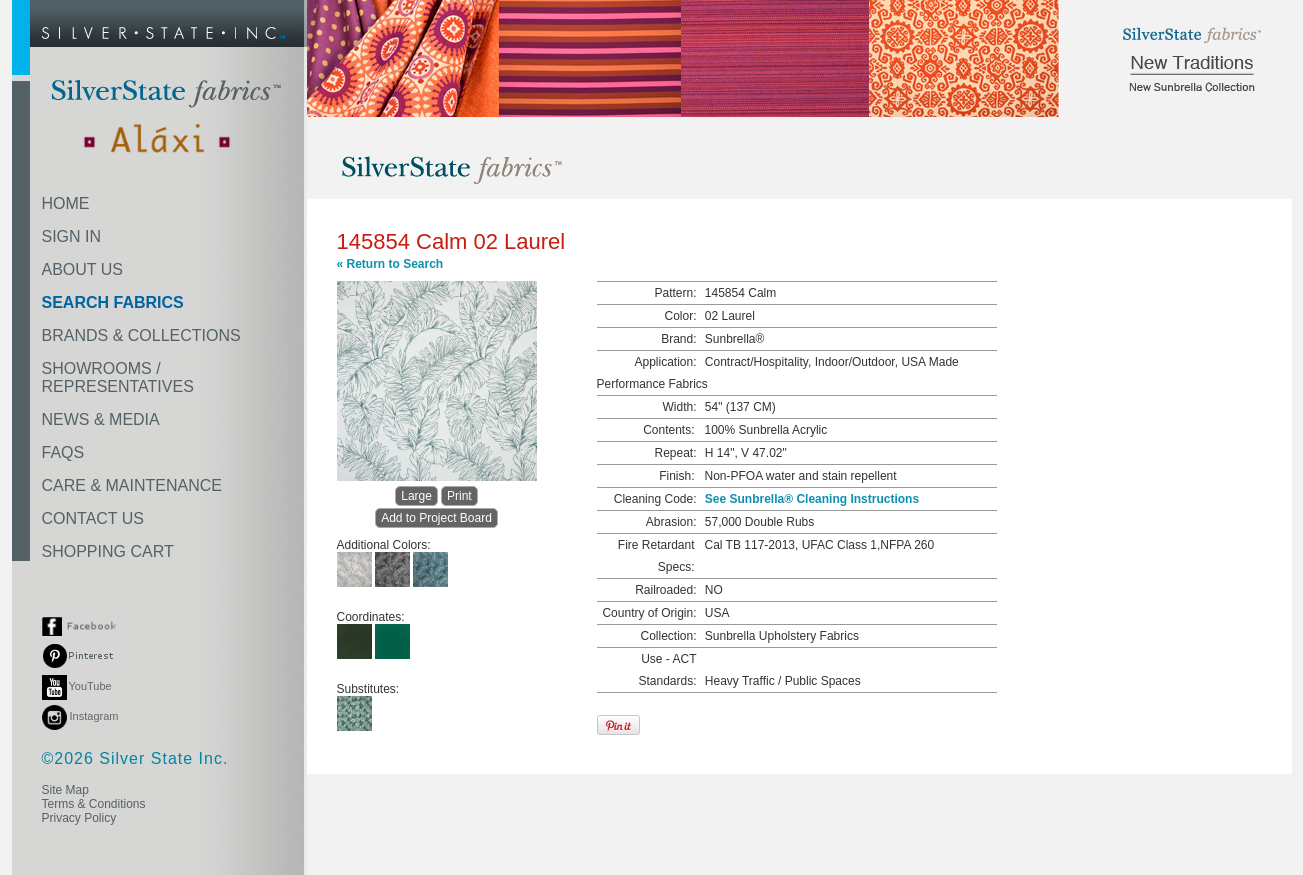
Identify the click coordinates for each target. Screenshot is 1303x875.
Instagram (80, 716)
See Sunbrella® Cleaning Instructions (812, 499)
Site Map (65, 790)
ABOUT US (83, 269)
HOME (66, 203)
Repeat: (675, 453)
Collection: (668, 636)
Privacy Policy (79, 818)
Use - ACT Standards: (667, 670)
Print (459, 496)
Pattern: (675, 293)
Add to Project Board (436, 518)
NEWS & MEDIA (101, 419)
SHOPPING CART (108, 551)
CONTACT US (93, 518)
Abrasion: (671, 522)
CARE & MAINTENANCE (132, 485)
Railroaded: (665, 590)
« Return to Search (390, 264)
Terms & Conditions (94, 804)
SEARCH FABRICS (113, 302)
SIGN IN (72, 236)
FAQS (63, 452)
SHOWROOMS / (118, 377)
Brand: (678, 339)
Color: (680, 316)
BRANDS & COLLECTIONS (141, 335)
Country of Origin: (649, 613)
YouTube (77, 686)
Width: (679, 407)
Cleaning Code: (655, 499)
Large (416, 496)
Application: (665, 362)
